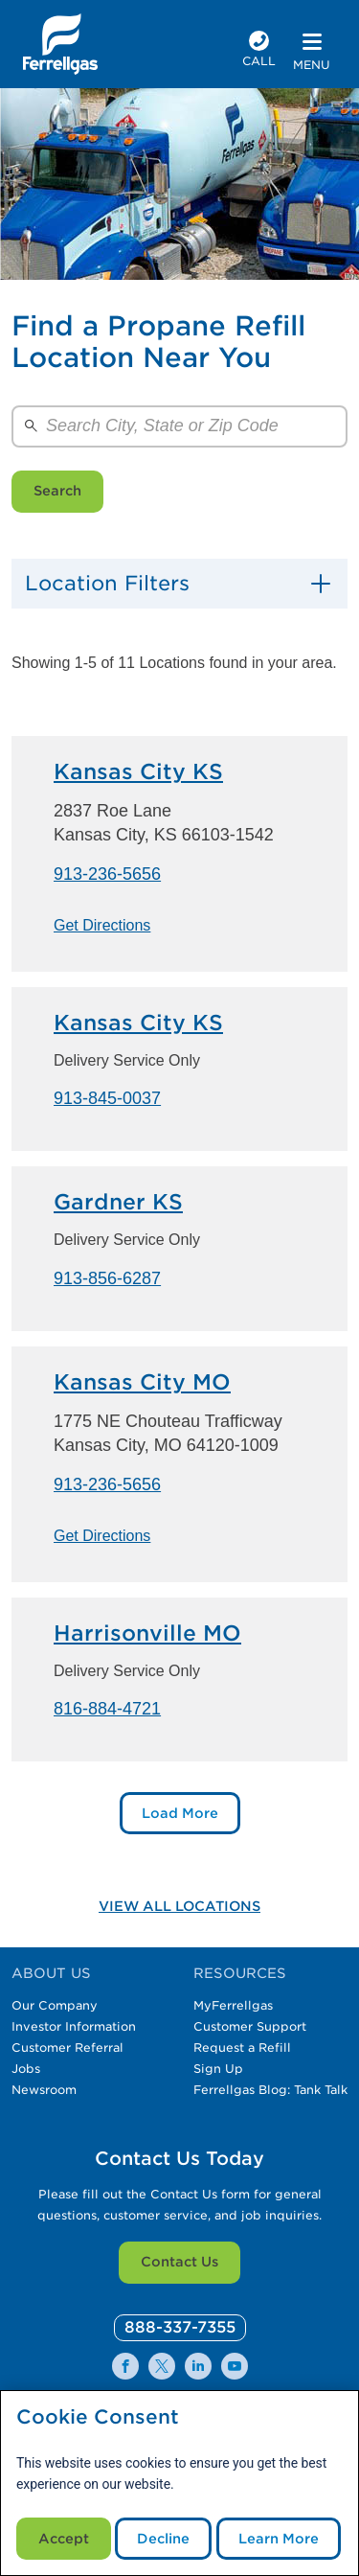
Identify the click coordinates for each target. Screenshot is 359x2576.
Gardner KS (118, 1201)
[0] (180, 2328)
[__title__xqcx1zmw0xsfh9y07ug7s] (60, 44)
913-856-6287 (107, 1278)
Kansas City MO (142, 1381)
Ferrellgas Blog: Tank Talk (270, 2089)
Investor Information (73, 2026)
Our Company (54, 2005)
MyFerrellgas (233, 2005)
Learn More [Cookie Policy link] (278, 2538)
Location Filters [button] (107, 583)
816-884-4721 (107, 1708)
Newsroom (44, 2089)
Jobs (25, 2068)
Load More (180, 1813)
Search (57, 490)
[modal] (179, 2483)
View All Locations (179, 1906)
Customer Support (249, 2026)
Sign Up (218, 2068)
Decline (163, 2538)
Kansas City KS (138, 771)
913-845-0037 (107, 1098)
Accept (63, 2538)
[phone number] (259, 51)
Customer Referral (67, 2047)
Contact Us (179, 2261)
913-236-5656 (107, 874)
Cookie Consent (97, 2417)
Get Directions (102, 925)
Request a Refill (242, 2047)
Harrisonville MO (147, 1633)
